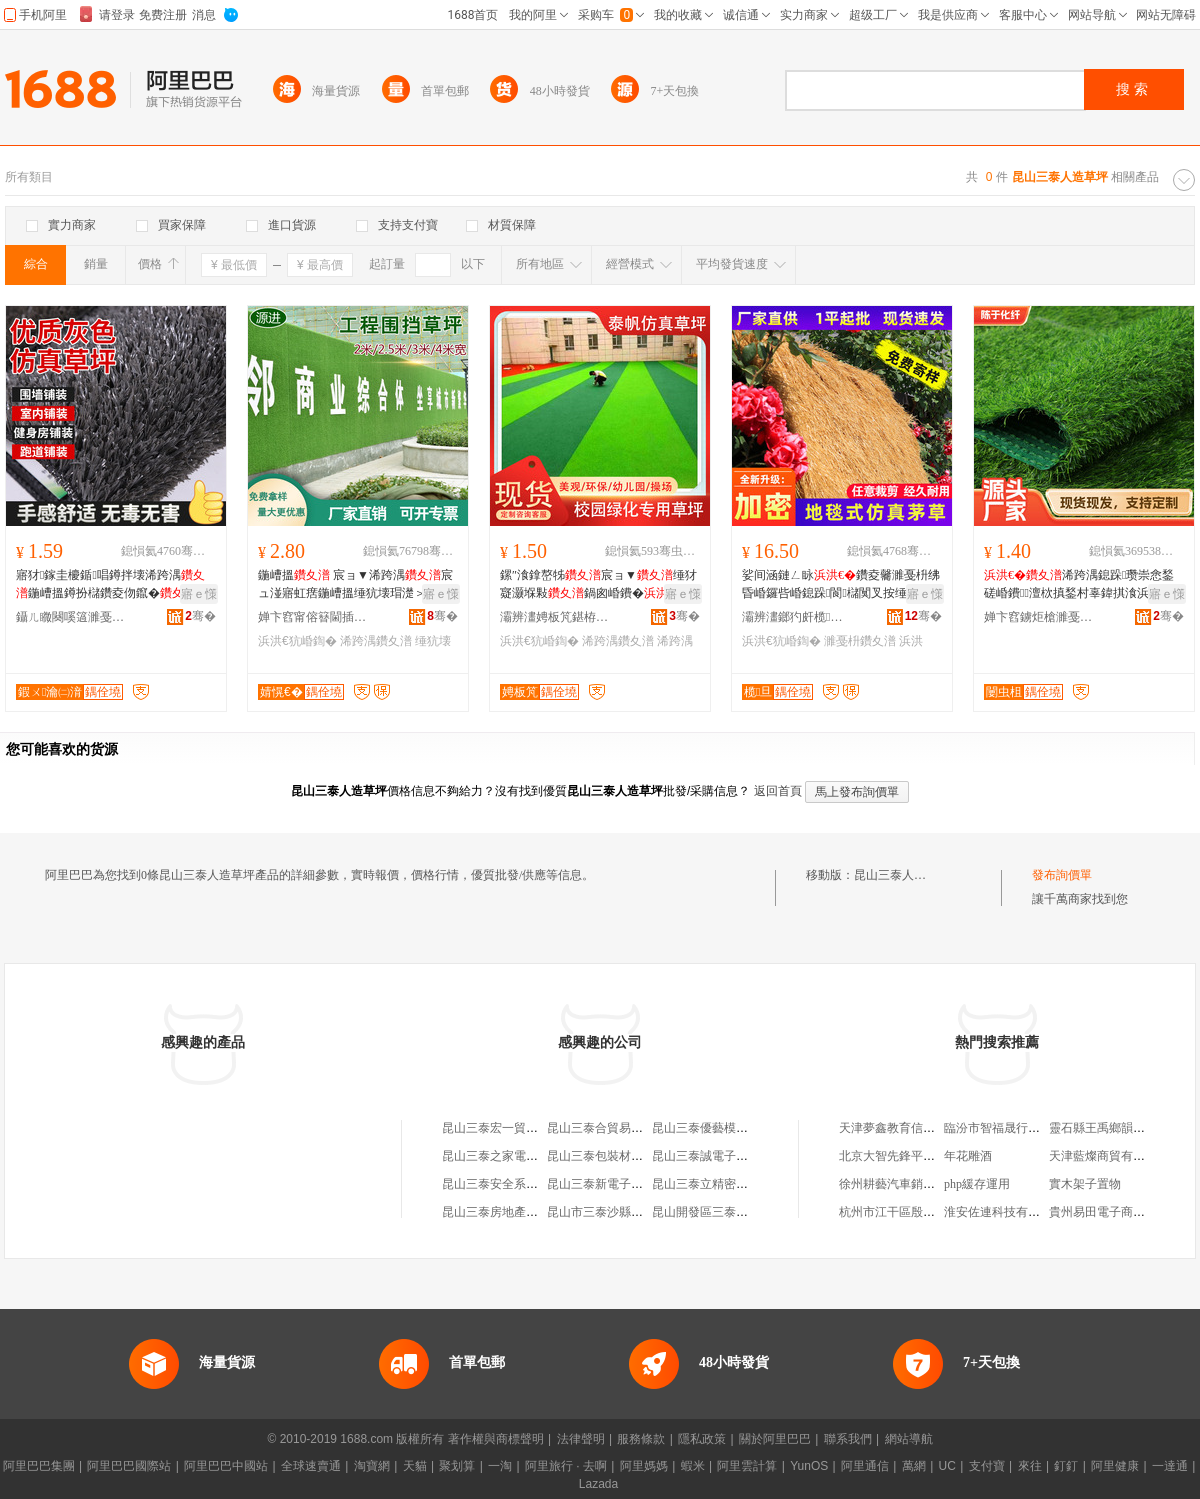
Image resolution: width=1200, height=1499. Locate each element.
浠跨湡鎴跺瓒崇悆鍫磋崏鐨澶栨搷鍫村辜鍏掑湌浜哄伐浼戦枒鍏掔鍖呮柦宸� (1079, 585)
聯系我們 (848, 1439)
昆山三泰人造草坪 (902, 875)
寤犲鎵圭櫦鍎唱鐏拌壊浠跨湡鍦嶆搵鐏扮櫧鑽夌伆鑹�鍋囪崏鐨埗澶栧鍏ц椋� (112, 585)
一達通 (1170, 1466)
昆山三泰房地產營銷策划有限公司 (532, 1212)
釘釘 (1066, 1466)
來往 (1030, 1466)
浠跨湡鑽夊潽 (376, 641)
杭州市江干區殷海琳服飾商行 (917, 1212)
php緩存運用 (977, 1184)
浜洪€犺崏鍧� (297, 641)
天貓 (415, 1466)
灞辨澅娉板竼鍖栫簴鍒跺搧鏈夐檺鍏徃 (555, 617)
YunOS (809, 1466)
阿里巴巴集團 (39, 1466)
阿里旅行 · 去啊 (566, 1466)
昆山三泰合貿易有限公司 (613, 1128)
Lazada (598, 1484)
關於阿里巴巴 (775, 1439)
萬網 (914, 1466)
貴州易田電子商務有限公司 (1121, 1212)
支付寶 (987, 1466)
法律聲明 (581, 1439)
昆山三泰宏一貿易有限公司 (514, 1128)
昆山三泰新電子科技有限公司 (625, 1184)
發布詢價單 (1062, 875)
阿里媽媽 (644, 1466)
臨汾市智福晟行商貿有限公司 (1022, 1128)
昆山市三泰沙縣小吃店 (607, 1212)
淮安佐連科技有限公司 (1004, 1212)
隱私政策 (702, 1439)
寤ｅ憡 (199, 594)
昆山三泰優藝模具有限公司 (724, 1128)
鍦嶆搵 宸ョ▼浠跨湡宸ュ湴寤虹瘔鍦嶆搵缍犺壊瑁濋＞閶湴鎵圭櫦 (356, 585)
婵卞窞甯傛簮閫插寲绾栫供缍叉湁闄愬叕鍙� (313, 617)
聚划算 (457, 1466)
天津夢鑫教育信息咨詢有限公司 (923, 1128)
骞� (200, 616)
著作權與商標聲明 (496, 1439)
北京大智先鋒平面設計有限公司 (923, 1156)
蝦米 (693, 1466)
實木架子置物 (1085, 1184)
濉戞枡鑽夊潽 (860, 641)
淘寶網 (372, 1466)
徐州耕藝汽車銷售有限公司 (911, 1184)
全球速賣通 (311, 1466)
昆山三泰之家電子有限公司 (514, 1156)
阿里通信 (865, 1466)
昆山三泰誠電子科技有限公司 (730, 1156)
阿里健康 (1115, 1466)
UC (947, 1466)
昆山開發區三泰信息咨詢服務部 (736, 1212)
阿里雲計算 (747, 1466)
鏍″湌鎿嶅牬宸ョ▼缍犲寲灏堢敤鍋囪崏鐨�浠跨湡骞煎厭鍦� (599, 585)
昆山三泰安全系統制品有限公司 (526, 1184)
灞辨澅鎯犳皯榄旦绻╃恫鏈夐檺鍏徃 (797, 617)
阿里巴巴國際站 (129, 1466)
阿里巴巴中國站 (226, 1466)
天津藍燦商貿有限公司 (1109, 1156)
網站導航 (909, 1439)
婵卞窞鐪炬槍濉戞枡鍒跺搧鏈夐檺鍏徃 (1039, 617)
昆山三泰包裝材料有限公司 (619, 1156)
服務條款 (641, 1439)
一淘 (500, 1466)
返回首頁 (778, 791)
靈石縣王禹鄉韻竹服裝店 (1115, 1128)
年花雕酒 (968, 1156)
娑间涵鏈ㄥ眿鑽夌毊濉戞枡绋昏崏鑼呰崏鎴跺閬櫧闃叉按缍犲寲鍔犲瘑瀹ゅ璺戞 (841, 585)
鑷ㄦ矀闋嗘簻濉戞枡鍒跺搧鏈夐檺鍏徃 (71, 617)
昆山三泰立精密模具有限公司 (730, 1184)
